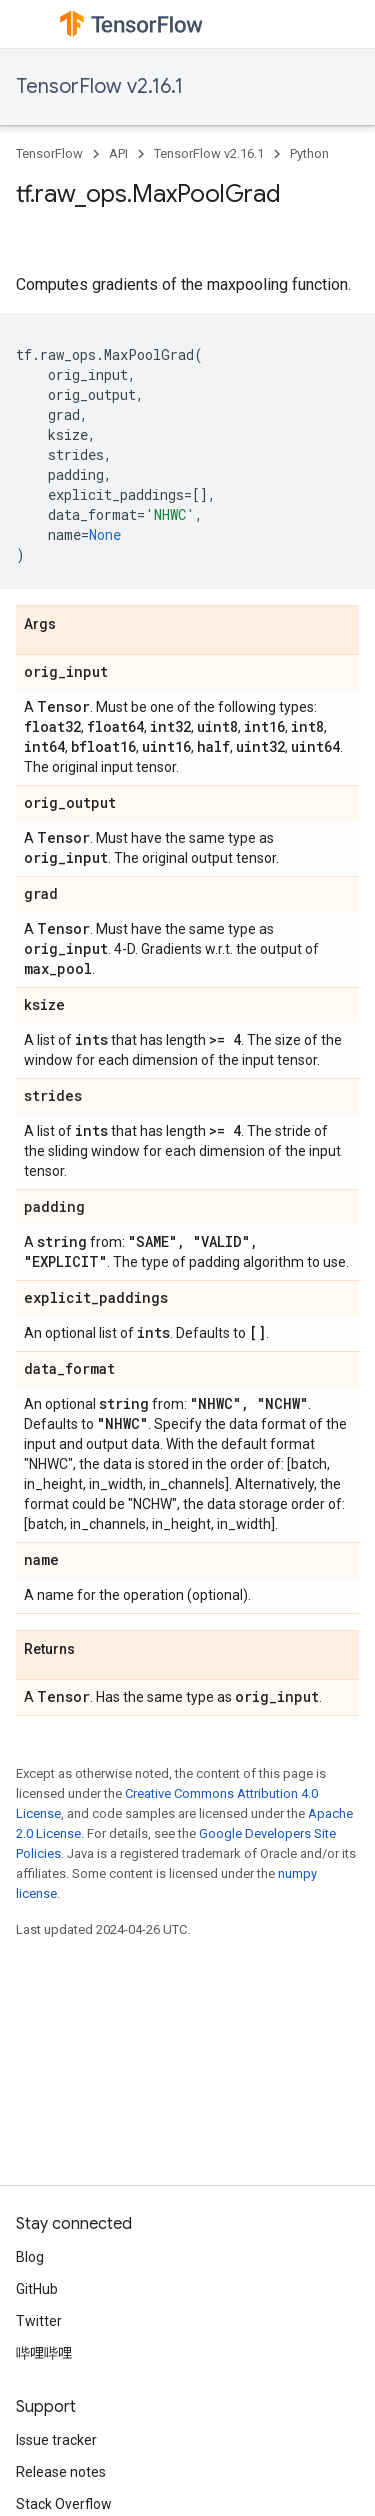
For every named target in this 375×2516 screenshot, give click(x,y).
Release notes (61, 2472)
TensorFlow (49, 153)
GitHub (37, 2289)
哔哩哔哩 (44, 2353)
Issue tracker (56, 2440)
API (118, 153)
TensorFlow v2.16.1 (99, 86)
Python (309, 153)
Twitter (39, 2321)
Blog (30, 2257)
